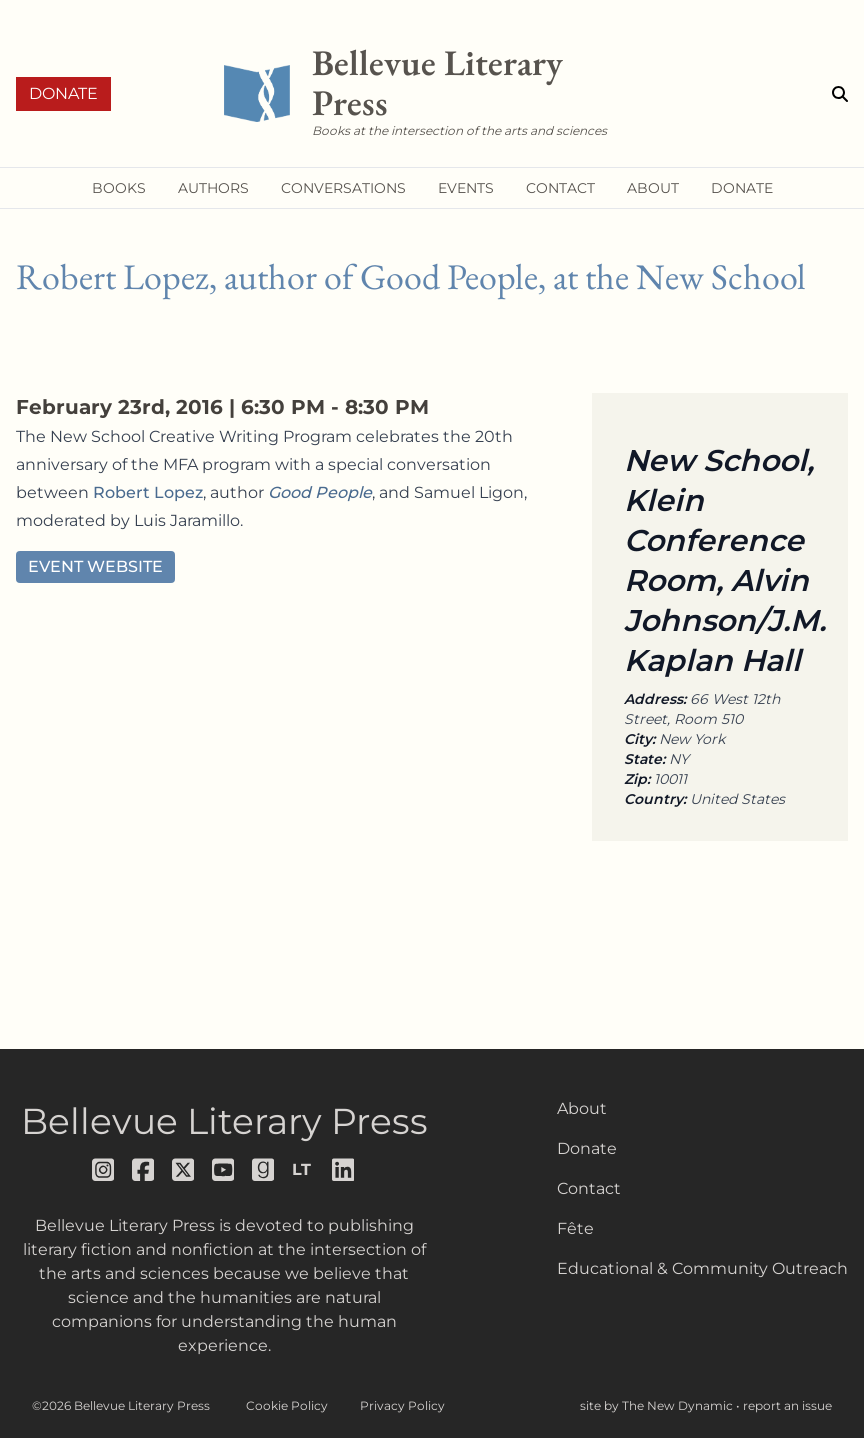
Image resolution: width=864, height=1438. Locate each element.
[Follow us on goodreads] (264, 1170)
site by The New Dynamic (658, 1405)
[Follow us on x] (184, 1170)
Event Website (95, 566)
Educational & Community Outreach (702, 1268)
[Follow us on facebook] (144, 1170)
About (582, 1108)
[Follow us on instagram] (104, 1170)
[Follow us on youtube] (224, 1170)
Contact (589, 1188)
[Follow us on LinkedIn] (344, 1170)
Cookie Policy (287, 1405)
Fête (575, 1228)
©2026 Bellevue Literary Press (121, 1405)
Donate (63, 93)
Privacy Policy (402, 1405)
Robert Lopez (148, 492)
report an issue (787, 1405)
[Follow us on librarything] (304, 1170)
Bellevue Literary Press (224, 1121)
